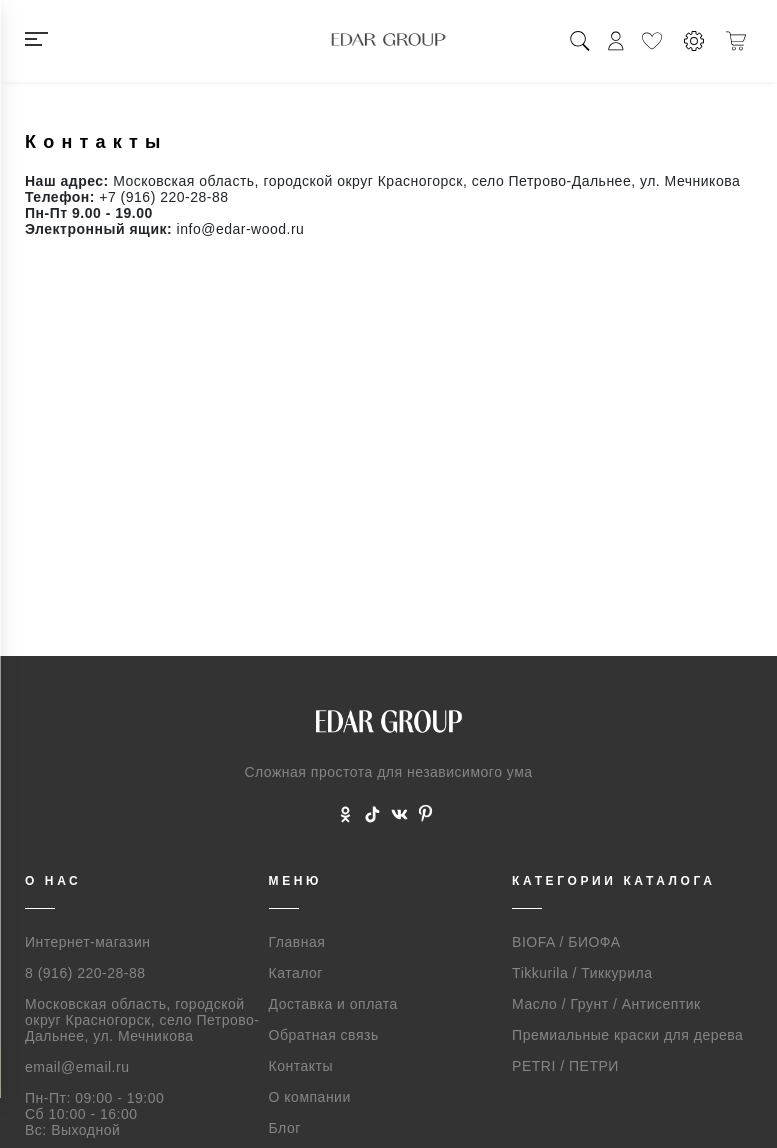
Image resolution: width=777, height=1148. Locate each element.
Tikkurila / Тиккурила (582, 973)
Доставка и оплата (333, 1004)
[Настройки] (694, 41)
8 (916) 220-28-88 (85, 973)
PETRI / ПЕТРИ (565, 1066)
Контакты (301, 1066)
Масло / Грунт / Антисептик (606, 1004)
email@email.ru (77, 1067)
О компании (310, 1097)
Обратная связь (324, 1035)
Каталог (296, 973)
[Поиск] (580, 41)
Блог (285, 1128)
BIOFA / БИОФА (566, 942)
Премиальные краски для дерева (627, 1035)
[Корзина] (736, 41)
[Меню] (64, 41)
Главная (297, 942)
